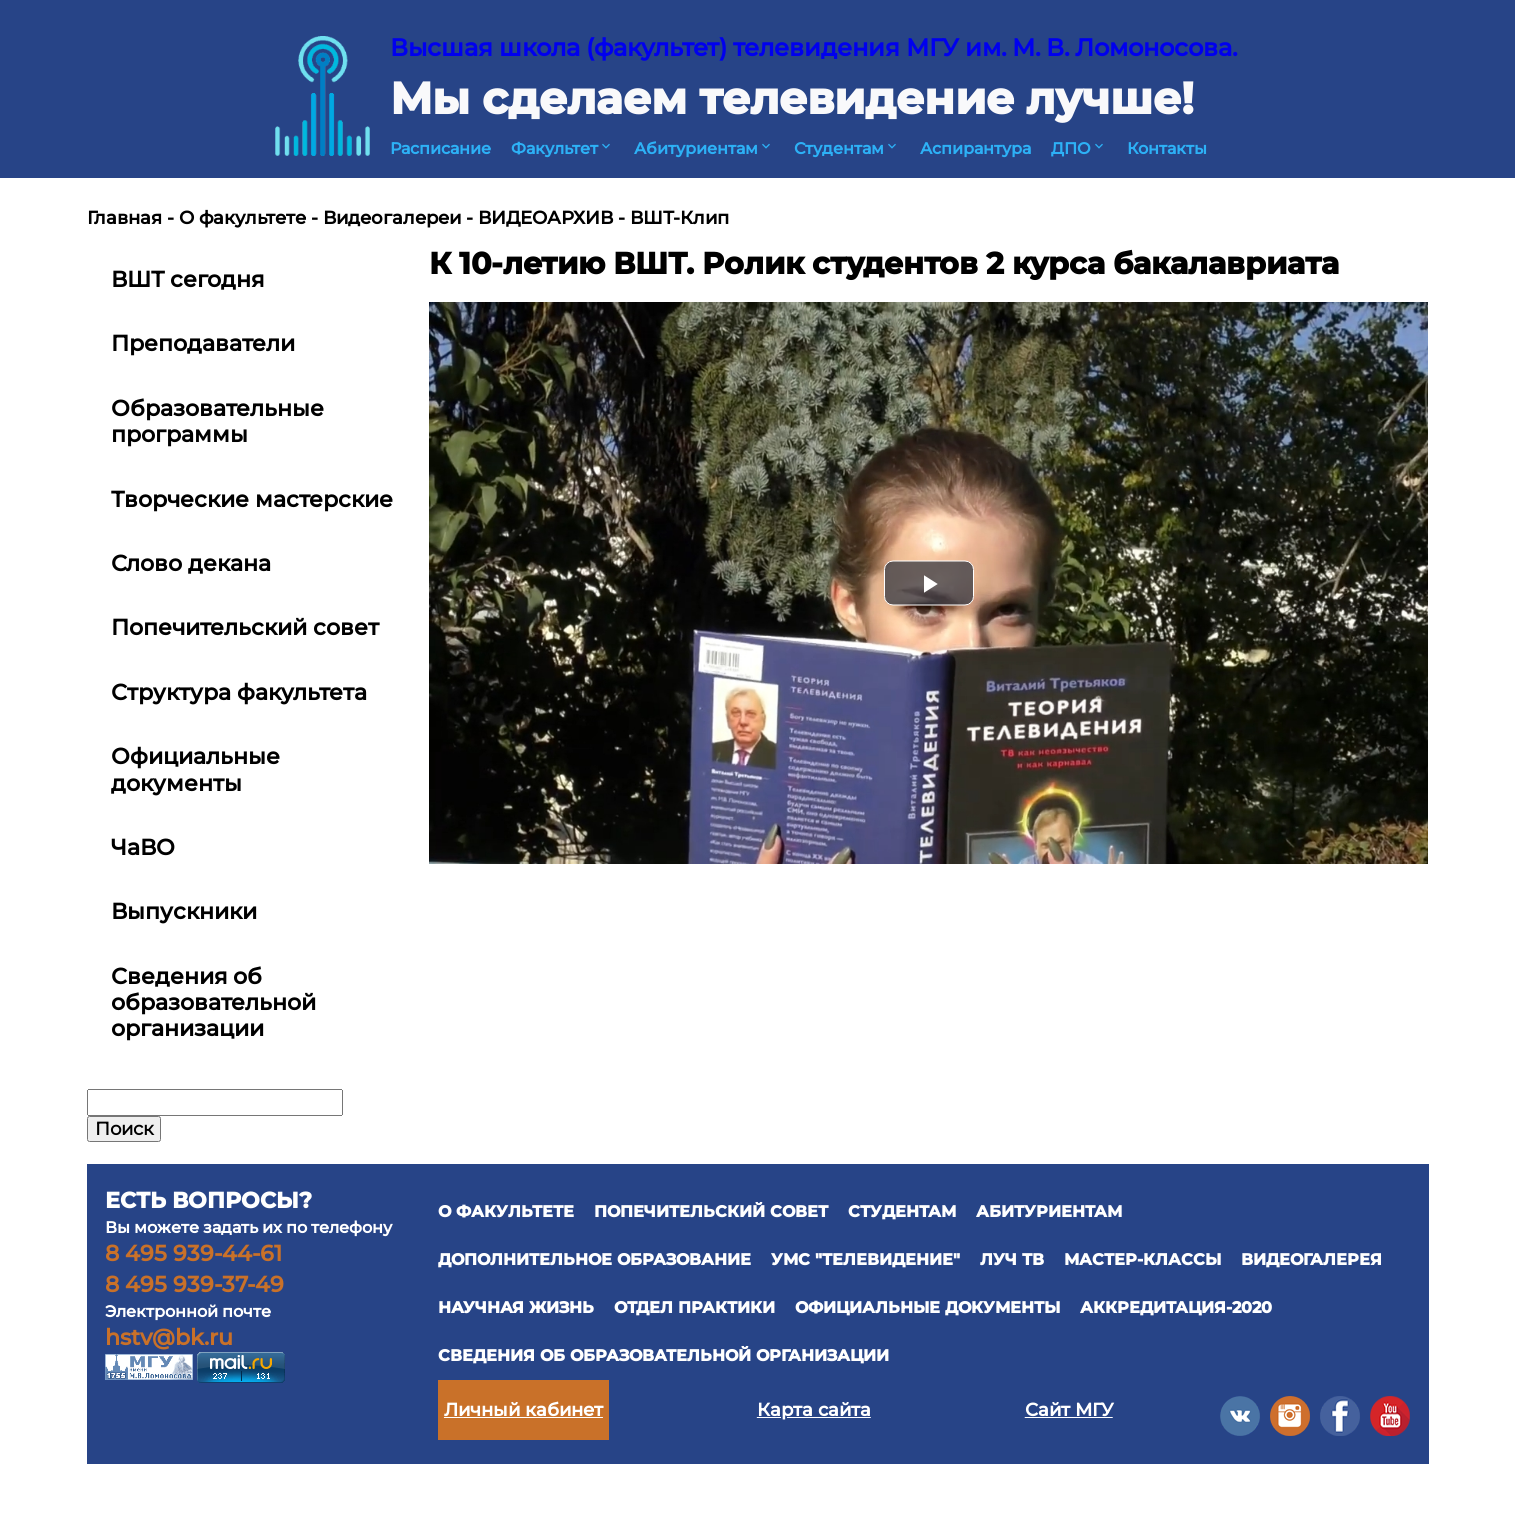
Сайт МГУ (1069, 1410)
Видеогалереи (392, 218)
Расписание (440, 148)
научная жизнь (516, 1307)
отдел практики (694, 1307)
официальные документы (927, 1307)
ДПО (1079, 148)
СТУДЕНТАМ (902, 1211)
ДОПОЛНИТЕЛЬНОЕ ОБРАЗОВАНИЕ (594, 1259)
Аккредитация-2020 (1176, 1307)
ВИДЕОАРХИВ (545, 218)
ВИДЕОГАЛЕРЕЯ (1311, 1259)
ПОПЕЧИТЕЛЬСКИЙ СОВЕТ (711, 1211)
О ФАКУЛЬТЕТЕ (506, 1211)
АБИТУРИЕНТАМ (1049, 1211)
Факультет (562, 148)
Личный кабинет (523, 1410)
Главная (124, 218)
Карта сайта (814, 1410)
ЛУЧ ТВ (1012, 1259)
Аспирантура (975, 148)
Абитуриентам (704, 148)
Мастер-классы (1142, 1259)
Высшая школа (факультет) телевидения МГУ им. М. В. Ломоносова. (813, 47)
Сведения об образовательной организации (663, 1355)
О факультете (242, 218)
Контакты (1167, 148)
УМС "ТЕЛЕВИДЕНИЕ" (865, 1259)
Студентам (847, 148)
